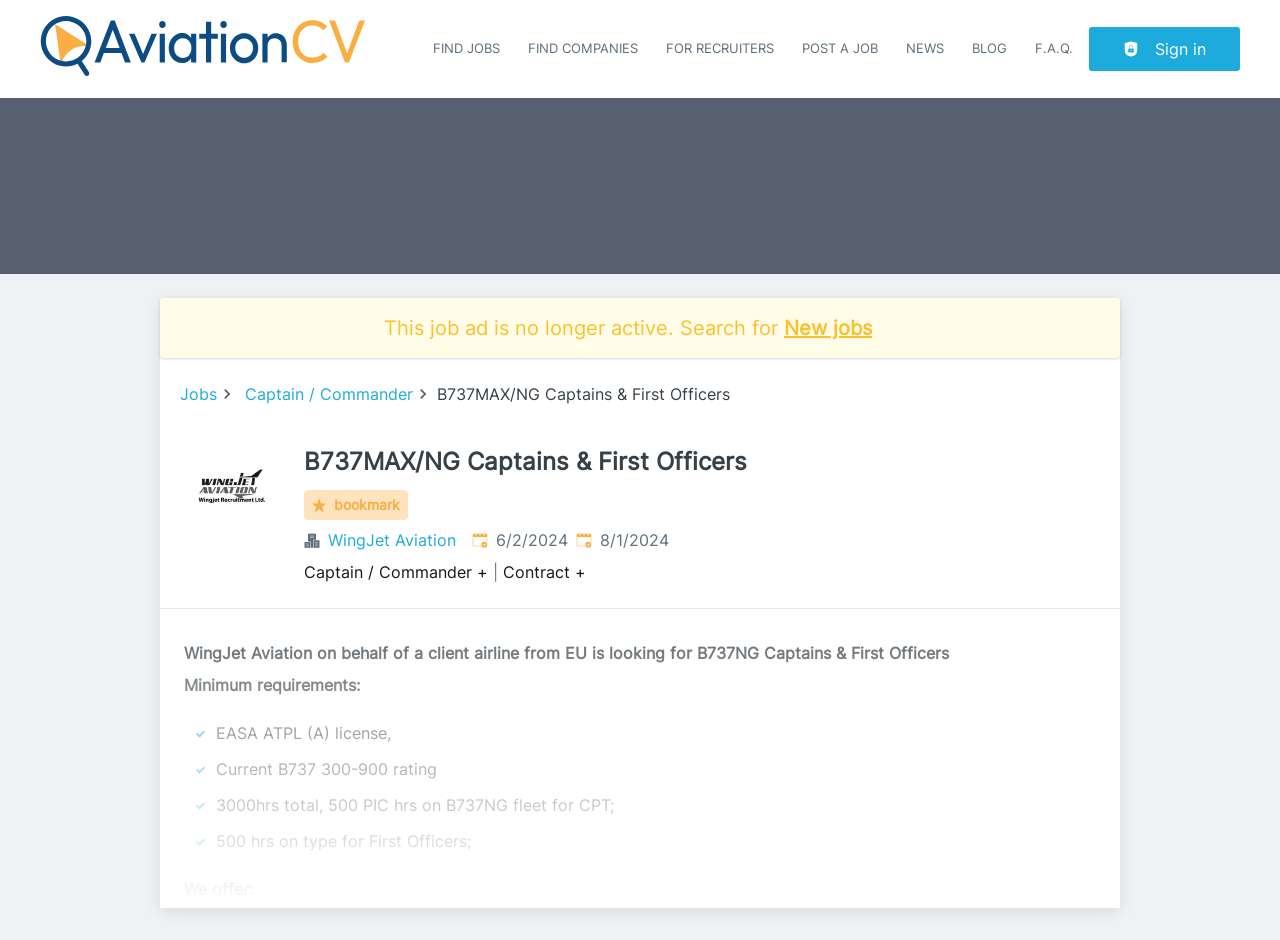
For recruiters (720, 48)
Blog (989, 48)
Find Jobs (466, 48)
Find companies (583, 48)
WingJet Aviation (392, 540)
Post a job (840, 48)
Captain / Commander (329, 394)
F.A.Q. (1054, 48)
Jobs (198, 394)
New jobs (828, 328)
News (925, 48)
